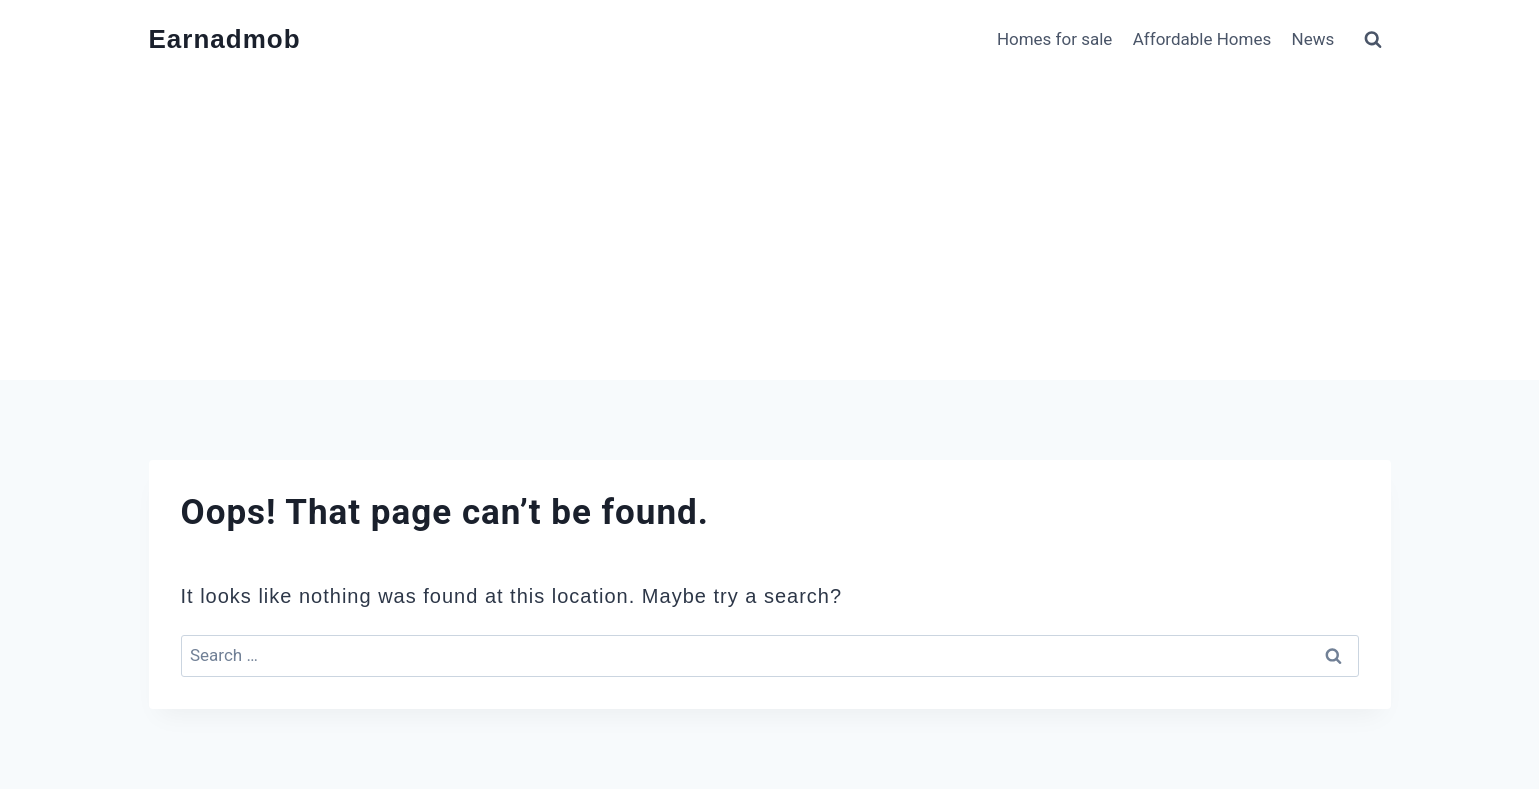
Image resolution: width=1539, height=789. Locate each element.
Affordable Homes (1202, 39)
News (1313, 39)
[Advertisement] (770, 230)
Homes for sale (1055, 39)
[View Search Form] (1373, 40)
